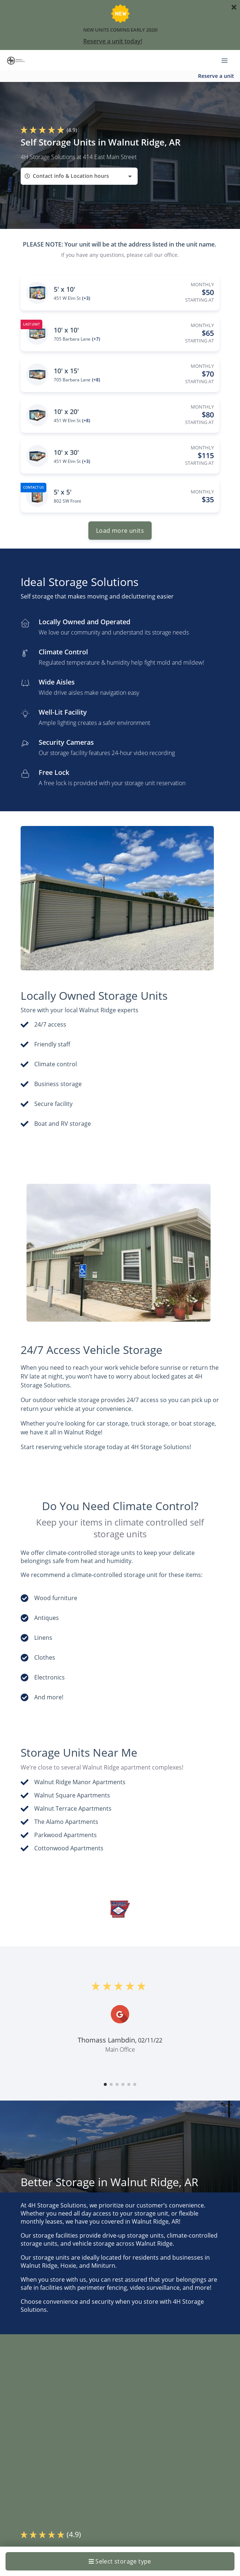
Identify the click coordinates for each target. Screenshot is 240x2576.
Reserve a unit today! (112, 41)
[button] (105, 2084)
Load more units (120, 531)
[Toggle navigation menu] (227, 59)
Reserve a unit (216, 75)
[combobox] (79, 176)
